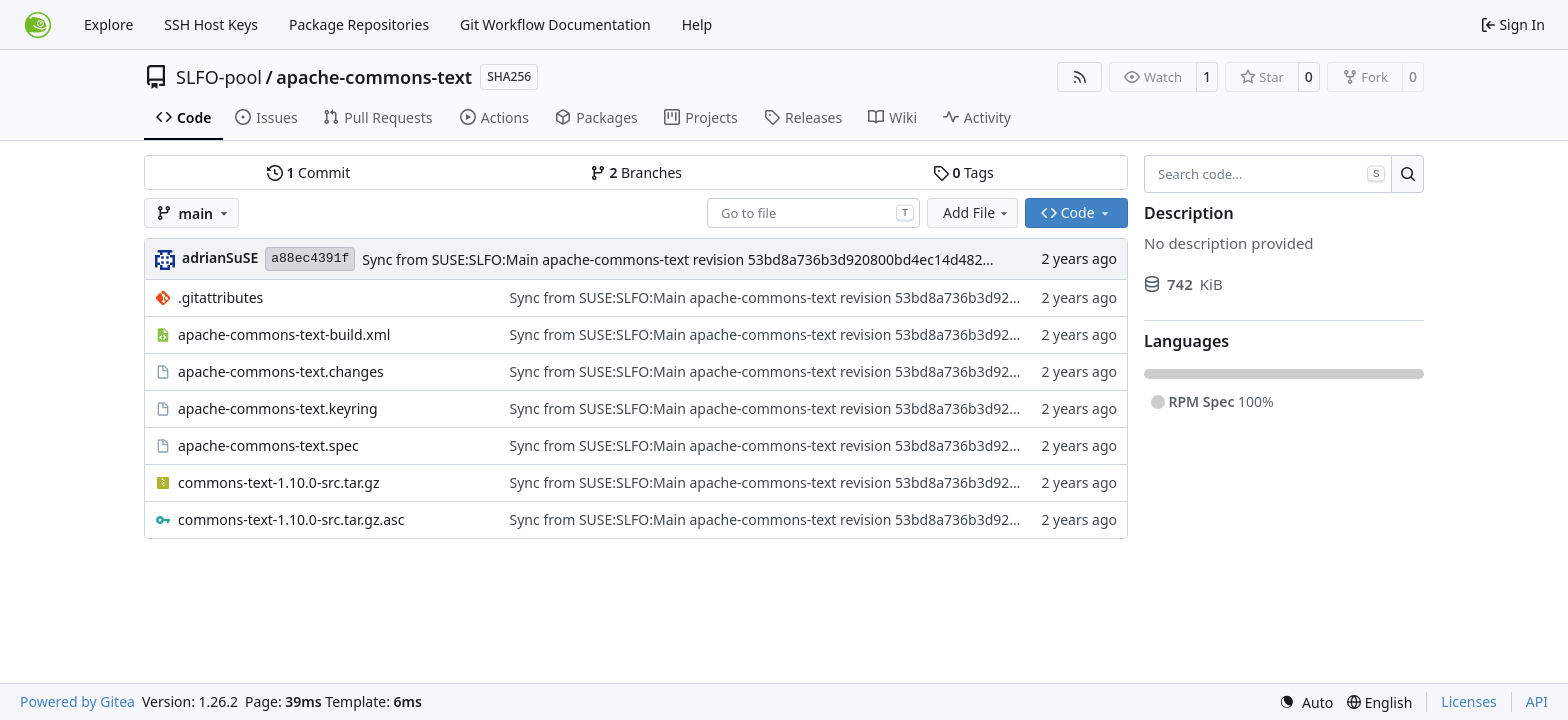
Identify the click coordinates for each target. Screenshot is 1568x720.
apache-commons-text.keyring (278, 408)
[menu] (1306, 702)
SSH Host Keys (211, 24)
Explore (108, 24)
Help (697, 24)
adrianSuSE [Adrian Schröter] (220, 257)
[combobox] (813, 213)
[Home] (38, 25)
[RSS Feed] (1080, 77)
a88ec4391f (310, 258)
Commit (308, 172)
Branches (636, 172)
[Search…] (1407, 174)
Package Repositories (359, 24)
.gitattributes (220, 297)
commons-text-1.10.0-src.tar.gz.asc (291, 519)
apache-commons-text (374, 77)
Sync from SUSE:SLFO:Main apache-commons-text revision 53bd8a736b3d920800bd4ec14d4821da (684, 259)
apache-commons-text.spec (268, 445)
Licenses (1469, 701)
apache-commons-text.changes (281, 371)
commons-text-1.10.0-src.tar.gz (278, 482)
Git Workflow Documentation (555, 24)
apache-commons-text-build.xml (284, 334)
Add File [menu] (977, 212)
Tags (963, 172)
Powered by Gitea (77, 701)
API (1537, 701)
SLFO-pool (219, 77)
